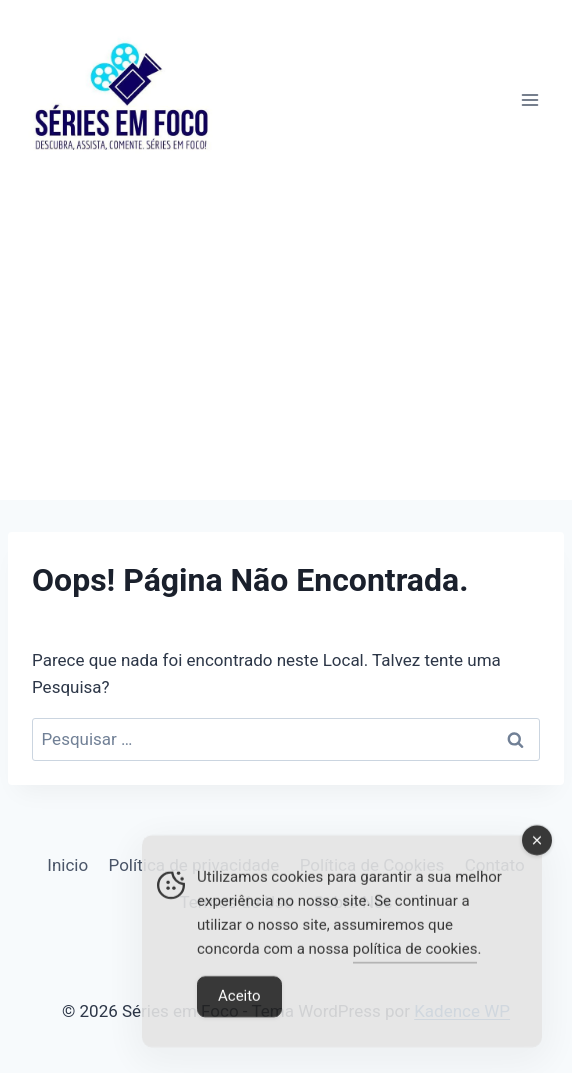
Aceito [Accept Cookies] (239, 1001)
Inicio (67, 865)
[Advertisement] (286, 350)
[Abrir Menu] (529, 99)
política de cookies (415, 954)
